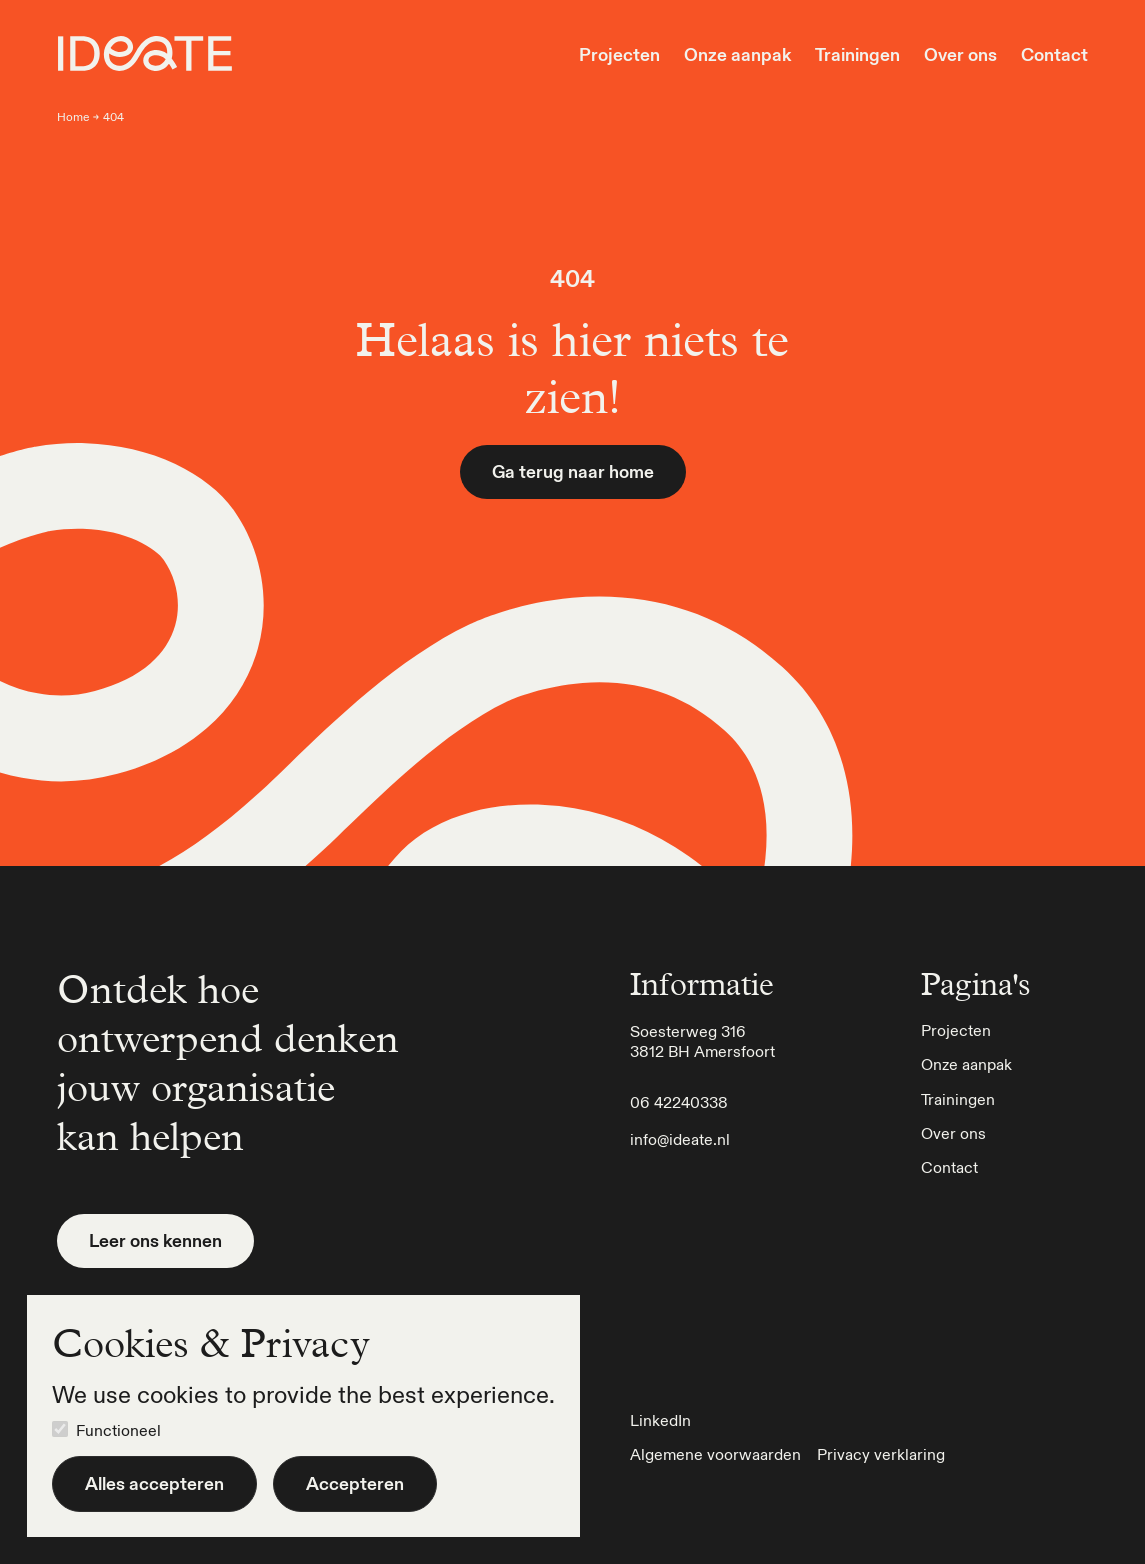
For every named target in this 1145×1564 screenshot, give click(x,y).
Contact (1054, 55)
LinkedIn (660, 1420)
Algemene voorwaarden (715, 1454)
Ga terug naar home (573, 471)
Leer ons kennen (155, 1240)
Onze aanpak (737, 55)
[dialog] (303, 1416)
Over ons (960, 55)
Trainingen (857, 55)
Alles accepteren (154, 1483)
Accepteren (355, 1483)
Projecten (619, 55)
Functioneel (118, 1430)
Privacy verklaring (881, 1454)
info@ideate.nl (680, 1139)
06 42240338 (679, 1102)
